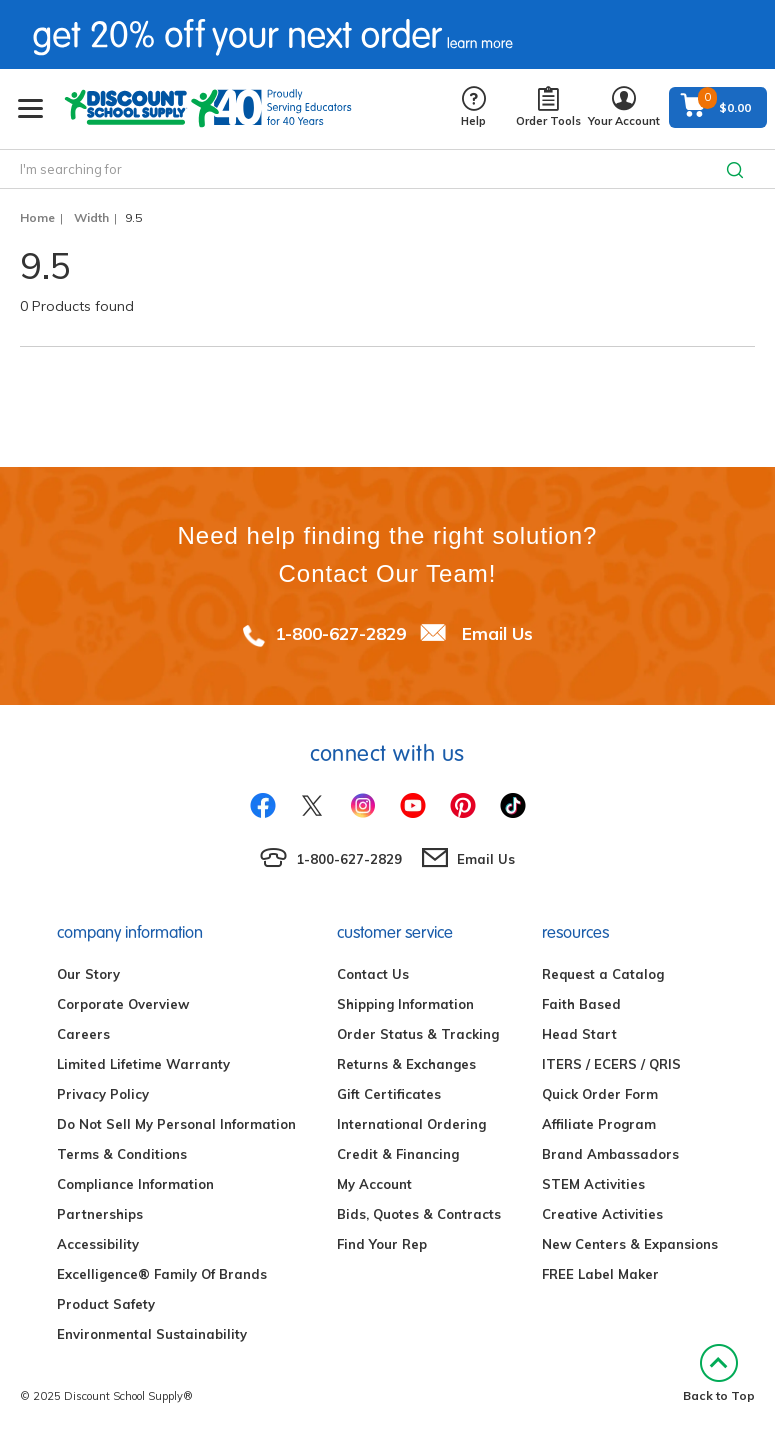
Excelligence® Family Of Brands (162, 1274)
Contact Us (373, 974)
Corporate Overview (123, 1004)
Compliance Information (135, 1184)
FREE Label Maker (600, 1274)
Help (473, 107)
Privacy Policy (103, 1094)
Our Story (88, 974)
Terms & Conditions (122, 1154)
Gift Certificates (389, 1094)
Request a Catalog (603, 974)
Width (91, 217)
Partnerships (100, 1214)
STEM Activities (593, 1184)
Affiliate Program (599, 1124)
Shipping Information (405, 1004)
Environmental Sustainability (152, 1334)
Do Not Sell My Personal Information (176, 1124)
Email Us (497, 633)
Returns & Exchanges (406, 1064)
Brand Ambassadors (610, 1154)
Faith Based (581, 1004)
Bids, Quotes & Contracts (419, 1214)
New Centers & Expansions (630, 1244)
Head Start (579, 1034)
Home (37, 217)
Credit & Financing (398, 1154)
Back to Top (719, 1373)
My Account (374, 1184)
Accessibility (98, 1244)
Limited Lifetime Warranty (143, 1064)
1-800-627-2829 (340, 633)
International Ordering (411, 1124)
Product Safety (106, 1304)
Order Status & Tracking (418, 1034)
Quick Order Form (600, 1094)
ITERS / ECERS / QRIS (611, 1064)
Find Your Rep (382, 1244)
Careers (83, 1034)
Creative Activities (602, 1214)
